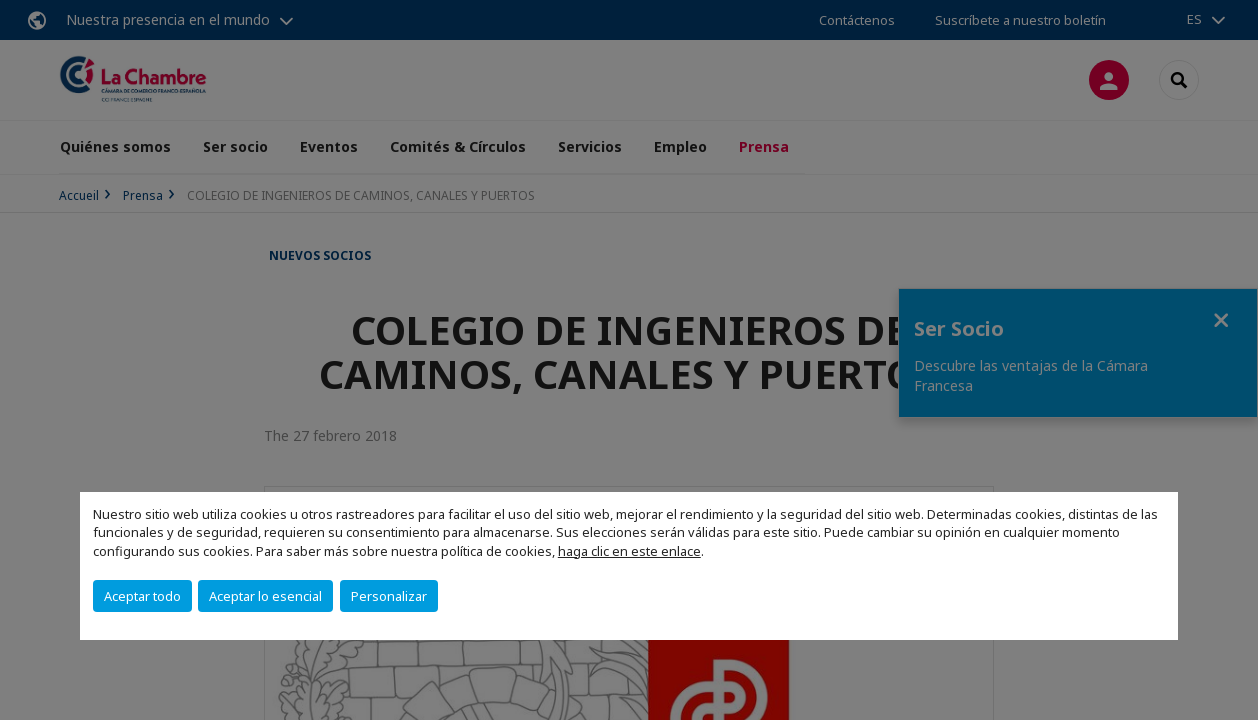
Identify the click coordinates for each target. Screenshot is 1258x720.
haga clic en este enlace (629, 551)
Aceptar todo (142, 596)
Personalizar (389, 596)
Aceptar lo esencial (265, 596)
